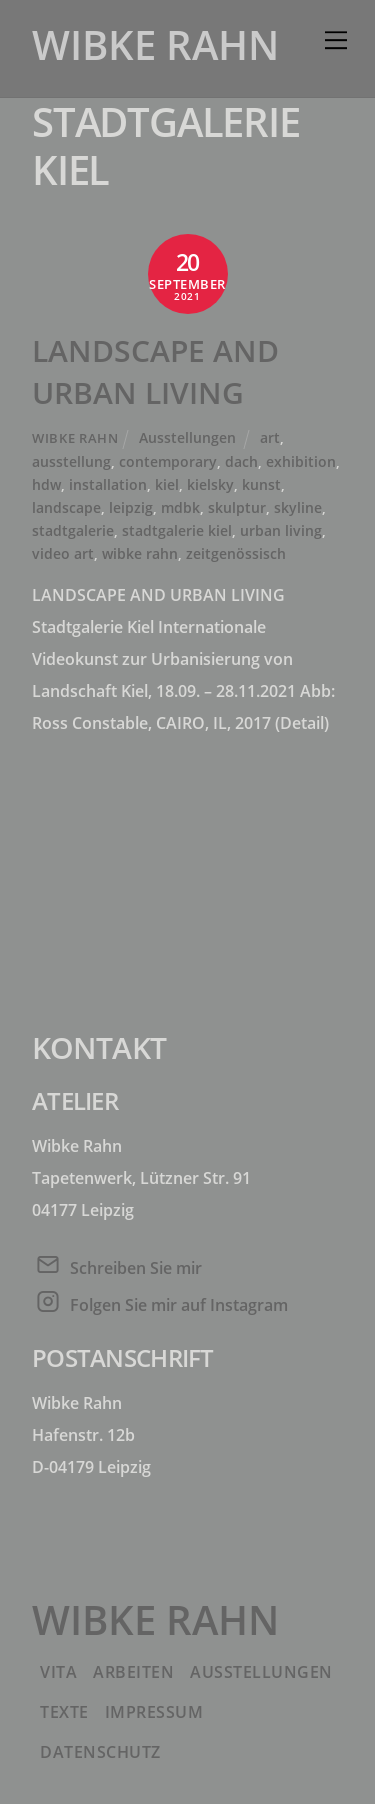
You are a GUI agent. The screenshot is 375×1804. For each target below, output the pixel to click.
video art (63, 553)
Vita (58, 1672)
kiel (167, 484)
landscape (66, 507)
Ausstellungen (187, 437)
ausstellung (71, 461)
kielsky (210, 484)
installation (108, 484)
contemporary (168, 461)
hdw (46, 484)
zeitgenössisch (236, 553)
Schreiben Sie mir (136, 1268)
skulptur (237, 507)
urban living (281, 530)
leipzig (131, 507)
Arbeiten (133, 1672)
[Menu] (336, 40)
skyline (298, 507)
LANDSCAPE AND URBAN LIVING (155, 371)
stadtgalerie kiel (177, 530)
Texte (64, 1712)
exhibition (301, 461)
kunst (261, 484)
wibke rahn (140, 553)
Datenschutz (100, 1752)
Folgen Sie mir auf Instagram (179, 1305)
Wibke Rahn (75, 438)
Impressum (154, 1712)
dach (241, 461)
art (270, 437)
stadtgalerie (73, 530)
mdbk (180, 507)
